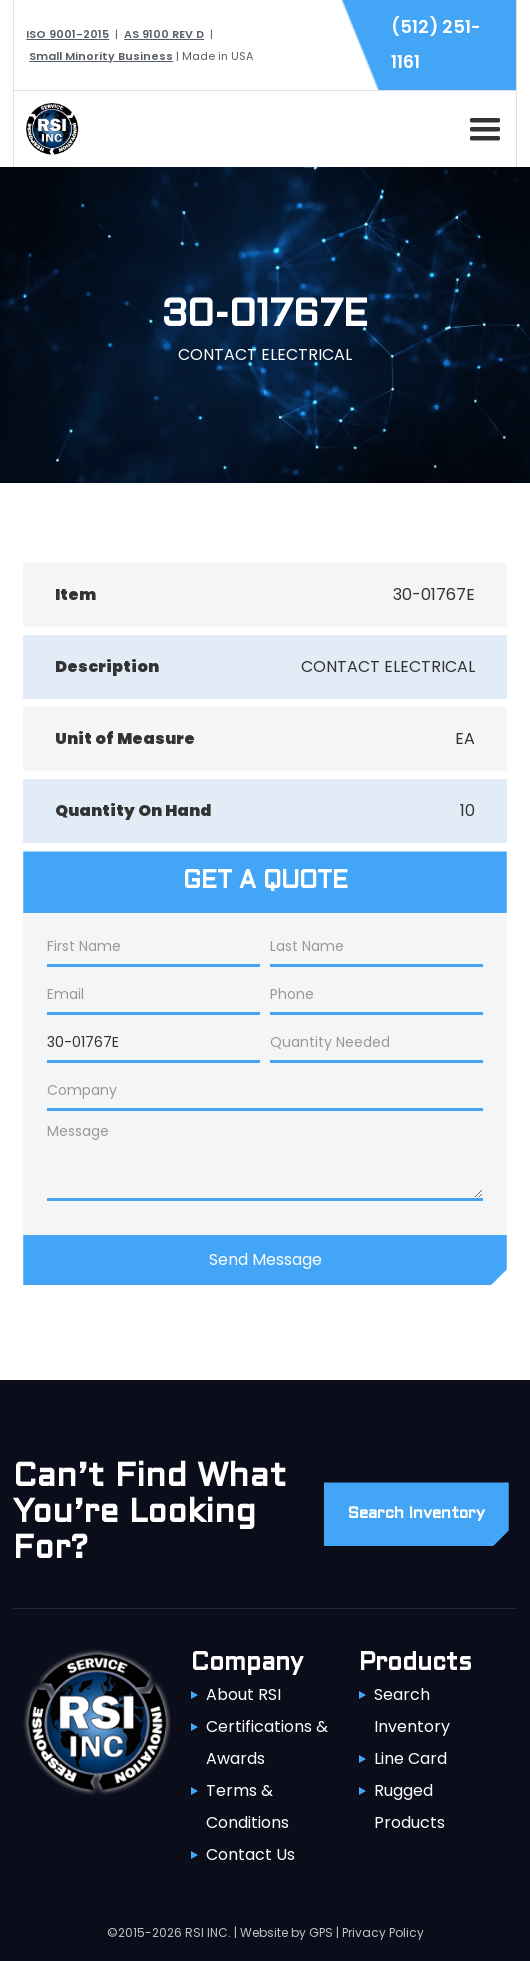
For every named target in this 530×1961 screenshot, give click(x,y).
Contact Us (250, 1854)
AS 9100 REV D (164, 34)
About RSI (243, 1694)
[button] (481, 126)
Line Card (410, 1758)
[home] (47, 129)
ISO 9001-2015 (67, 34)
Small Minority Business (101, 56)
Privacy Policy (383, 1932)
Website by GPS (286, 1932)
